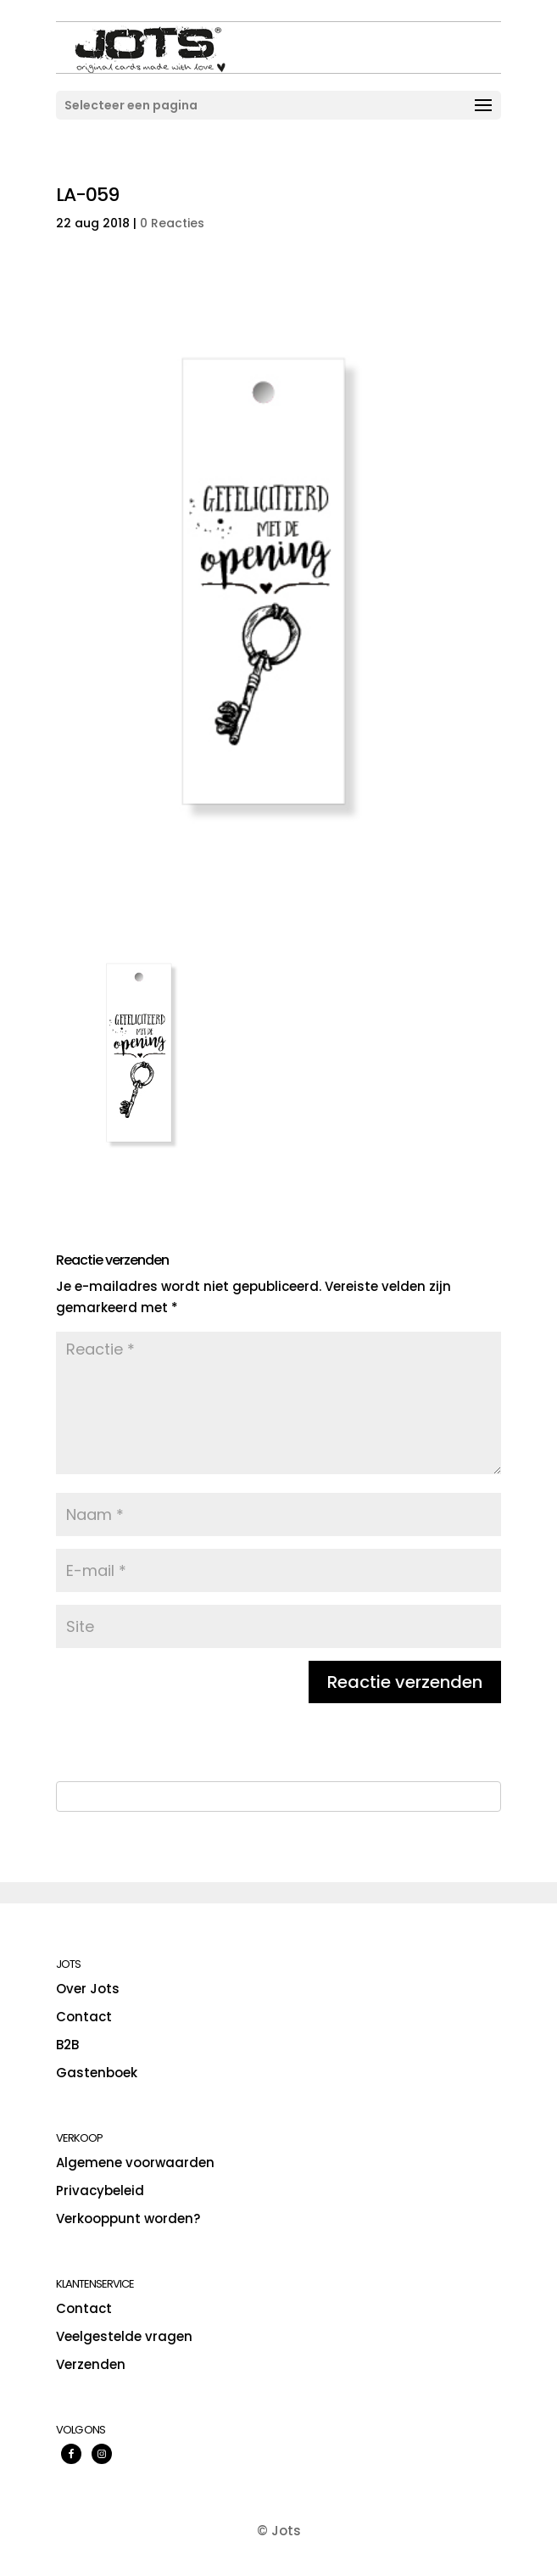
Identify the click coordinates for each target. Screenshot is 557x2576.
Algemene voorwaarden (135, 2162)
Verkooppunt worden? (128, 2218)
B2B (67, 2045)
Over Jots (88, 1989)
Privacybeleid (100, 2190)
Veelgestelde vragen (124, 2336)
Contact (84, 2017)
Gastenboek (96, 2072)
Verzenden (90, 2364)
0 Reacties (172, 223)
